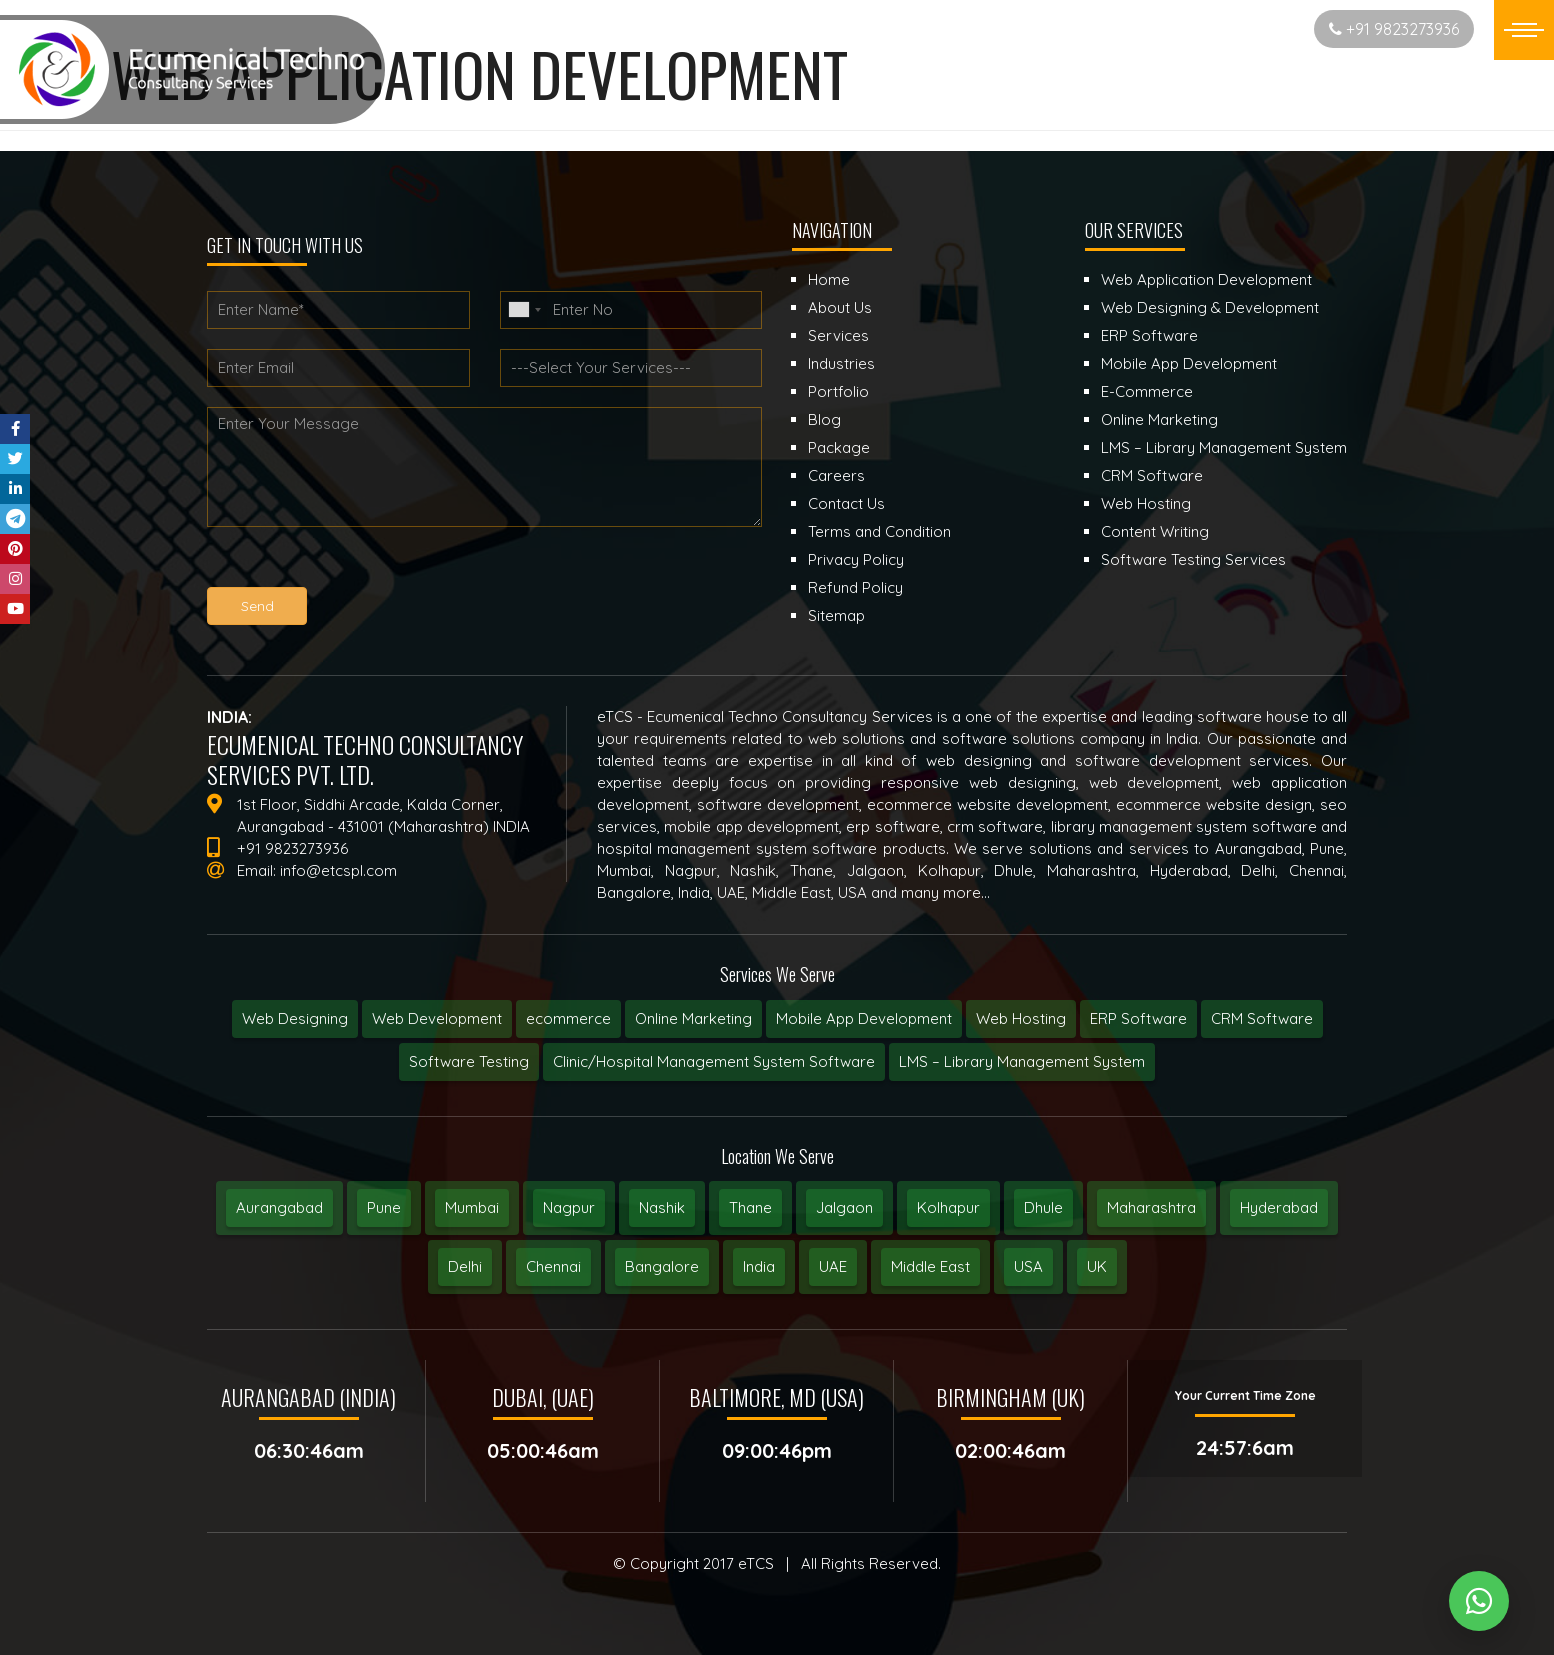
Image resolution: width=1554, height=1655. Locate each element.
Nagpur (569, 1207)
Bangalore (662, 1266)
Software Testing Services (1193, 559)
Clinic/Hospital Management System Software (714, 1061)
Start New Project (1220, 28)
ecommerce (568, 1018)
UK (1097, 1266)
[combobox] (524, 310)
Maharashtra (1151, 1207)
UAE (833, 1266)
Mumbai (472, 1207)
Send (257, 606)
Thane (750, 1207)
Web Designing (295, 1018)
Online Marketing (693, 1018)
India (759, 1266)
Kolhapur (948, 1207)
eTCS (756, 1563)
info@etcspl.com (338, 870)
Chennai (553, 1266)
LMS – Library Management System (1022, 1061)
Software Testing (469, 1061)
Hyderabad (1279, 1207)
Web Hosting (1021, 1018)
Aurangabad (279, 1207)
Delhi (465, 1266)
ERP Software (1138, 1018)
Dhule (1043, 1207)
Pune (384, 1207)
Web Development (437, 1018)
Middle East (930, 1266)
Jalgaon (844, 1207)
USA (1028, 1266)
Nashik (662, 1207)
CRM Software (1262, 1018)
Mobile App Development (864, 1018)
